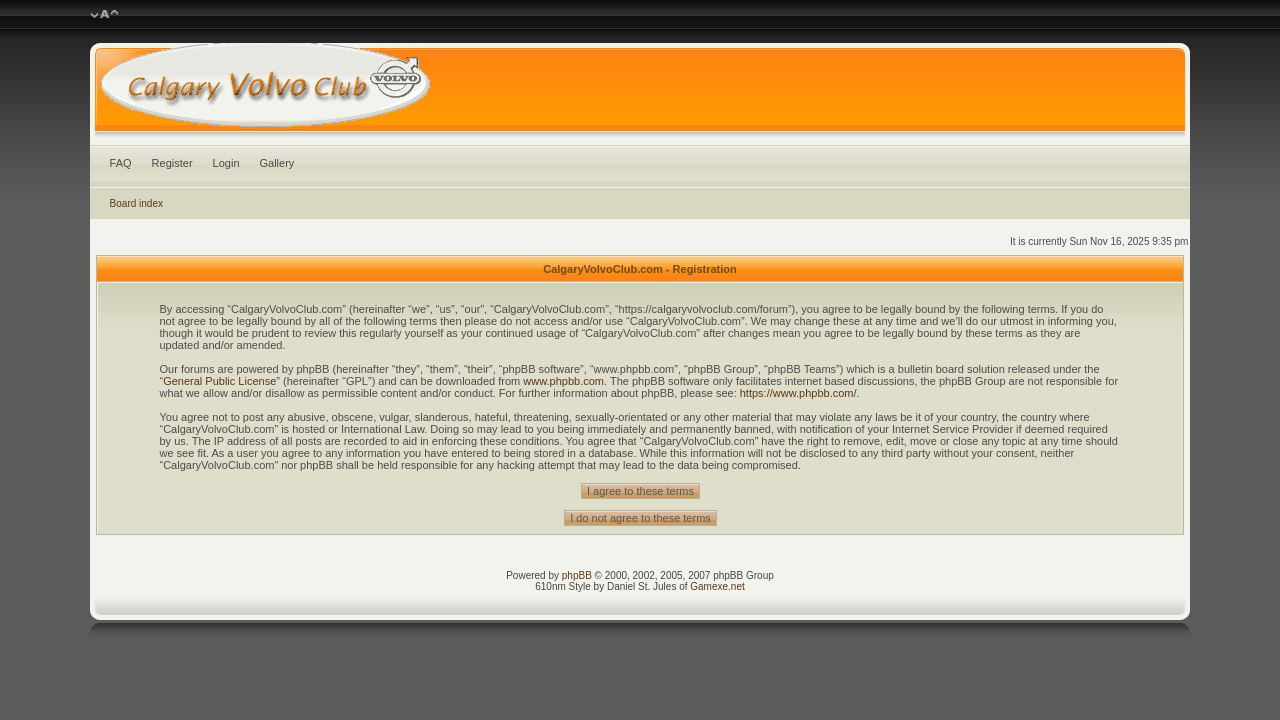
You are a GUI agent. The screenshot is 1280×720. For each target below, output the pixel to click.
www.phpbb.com (563, 381)
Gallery (277, 163)
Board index (136, 203)
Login (226, 163)
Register (172, 163)
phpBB (577, 575)
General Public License (219, 381)
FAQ (121, 163)
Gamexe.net (717, 586)
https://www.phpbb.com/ (798, 393)
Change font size (104, 15)
